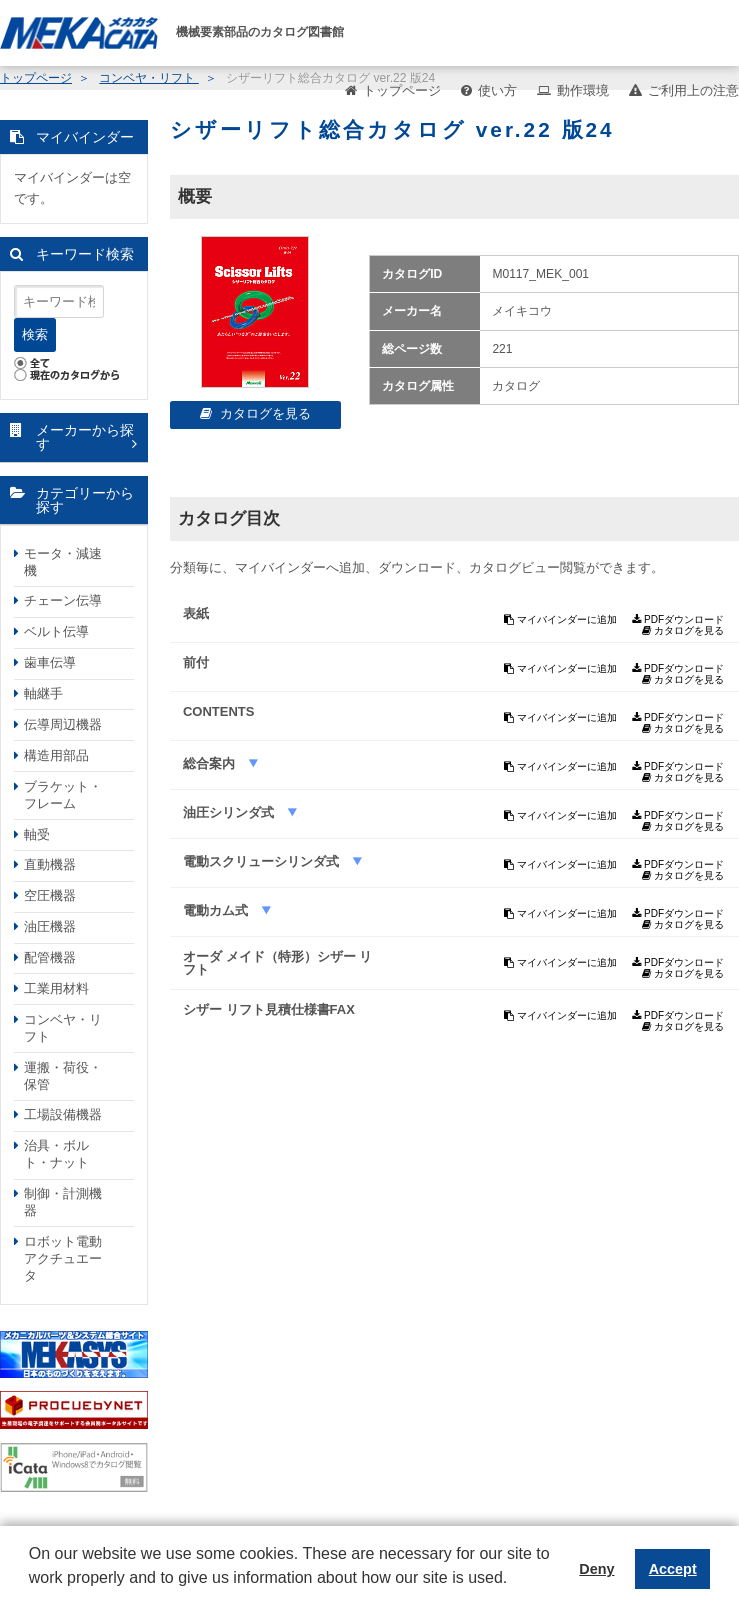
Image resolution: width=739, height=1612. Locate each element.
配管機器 (50, 957)
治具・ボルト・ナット (56, 1154)
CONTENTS (219, 711)
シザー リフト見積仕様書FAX (269, 1009)
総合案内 (211, 763)
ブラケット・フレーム (63, 795)
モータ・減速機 (63, 562)
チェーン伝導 (63, 600)
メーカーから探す (85, 437)
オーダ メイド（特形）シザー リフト (277, 963)
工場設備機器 (63, 1114)
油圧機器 (50, 926)
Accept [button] (673, 1569)
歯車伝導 (50, 662)
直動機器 (50, 864)
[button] (32, 1593)
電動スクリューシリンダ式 (263, 861)
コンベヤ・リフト (63, 1028)
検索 (35, 334)
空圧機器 (50, 895)
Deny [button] (596, 1569)
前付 (196, 662)
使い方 (497, 90)
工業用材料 (56, 988)
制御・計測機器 (63, 1202)
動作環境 (583, 90)
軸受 (37, 834)
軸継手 (43, 693)
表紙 (196, 613)
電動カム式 (217, 910)
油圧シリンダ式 (230, 812)
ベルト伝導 (56, 631)
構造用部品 (56, 755)
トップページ (402, 90)
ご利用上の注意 (693, 90)
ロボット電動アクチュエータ (63, 1258)
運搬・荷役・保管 (63, 1076)
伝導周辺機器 (63, 724)
